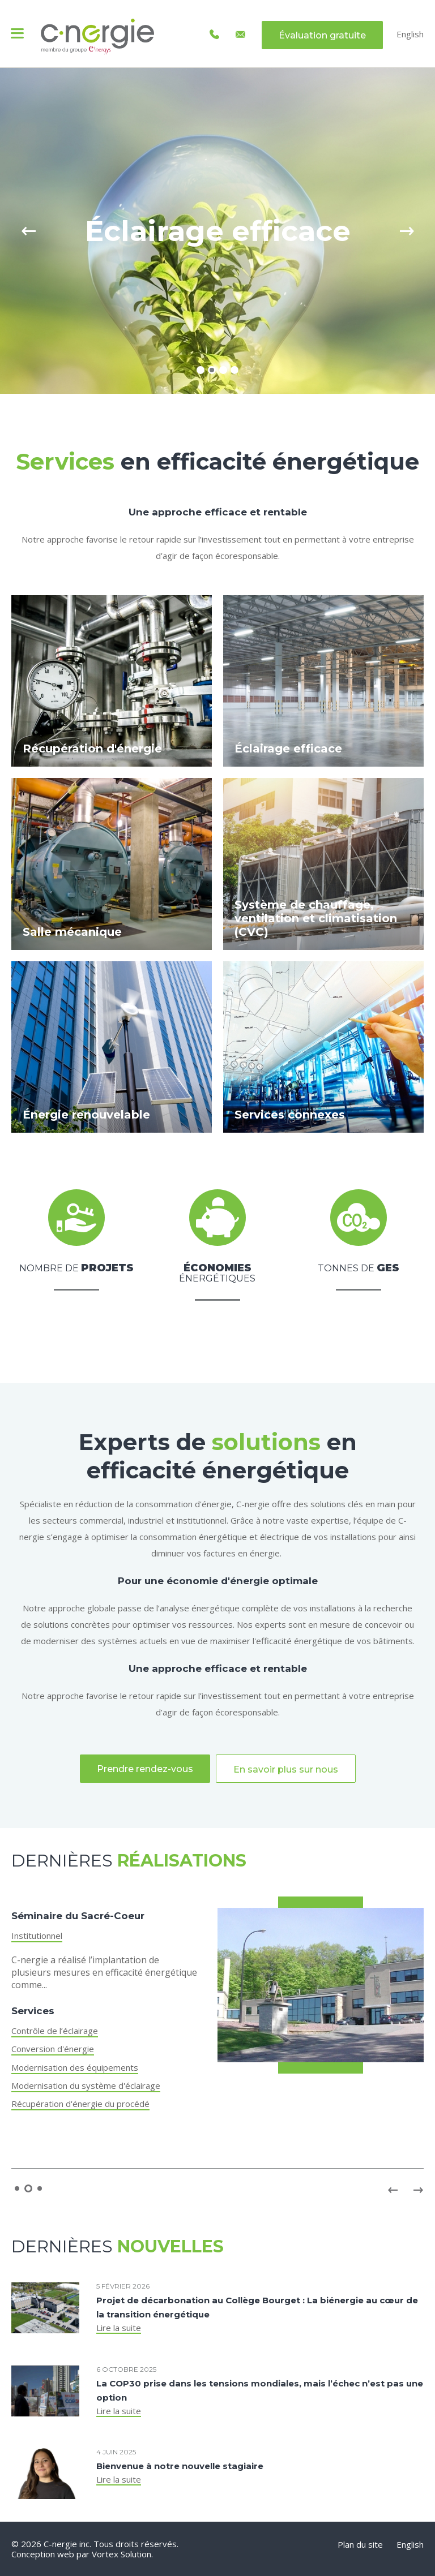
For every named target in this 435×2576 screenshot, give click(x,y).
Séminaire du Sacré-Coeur (77, 1915)
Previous (28, 231)
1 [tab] (200, 370)
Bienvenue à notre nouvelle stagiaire (179, 2466)
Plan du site (360, 2544)
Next (407, 231)
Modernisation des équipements (74, 2067)
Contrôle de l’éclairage (54, 2030)
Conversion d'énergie (52, 2048)
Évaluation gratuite (322, 35)
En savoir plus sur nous (285, 1769)
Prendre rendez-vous (145, 1769)
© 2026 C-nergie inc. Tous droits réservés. (94, 2543)
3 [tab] (223, 370)
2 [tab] (212, 370)
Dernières (128, 1860)
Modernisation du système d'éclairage (85, 2085)
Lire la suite (118, 2328)
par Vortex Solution (113, 2554)
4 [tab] (234, 370)
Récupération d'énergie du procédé (80, 2103)
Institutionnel (36, 1935)
